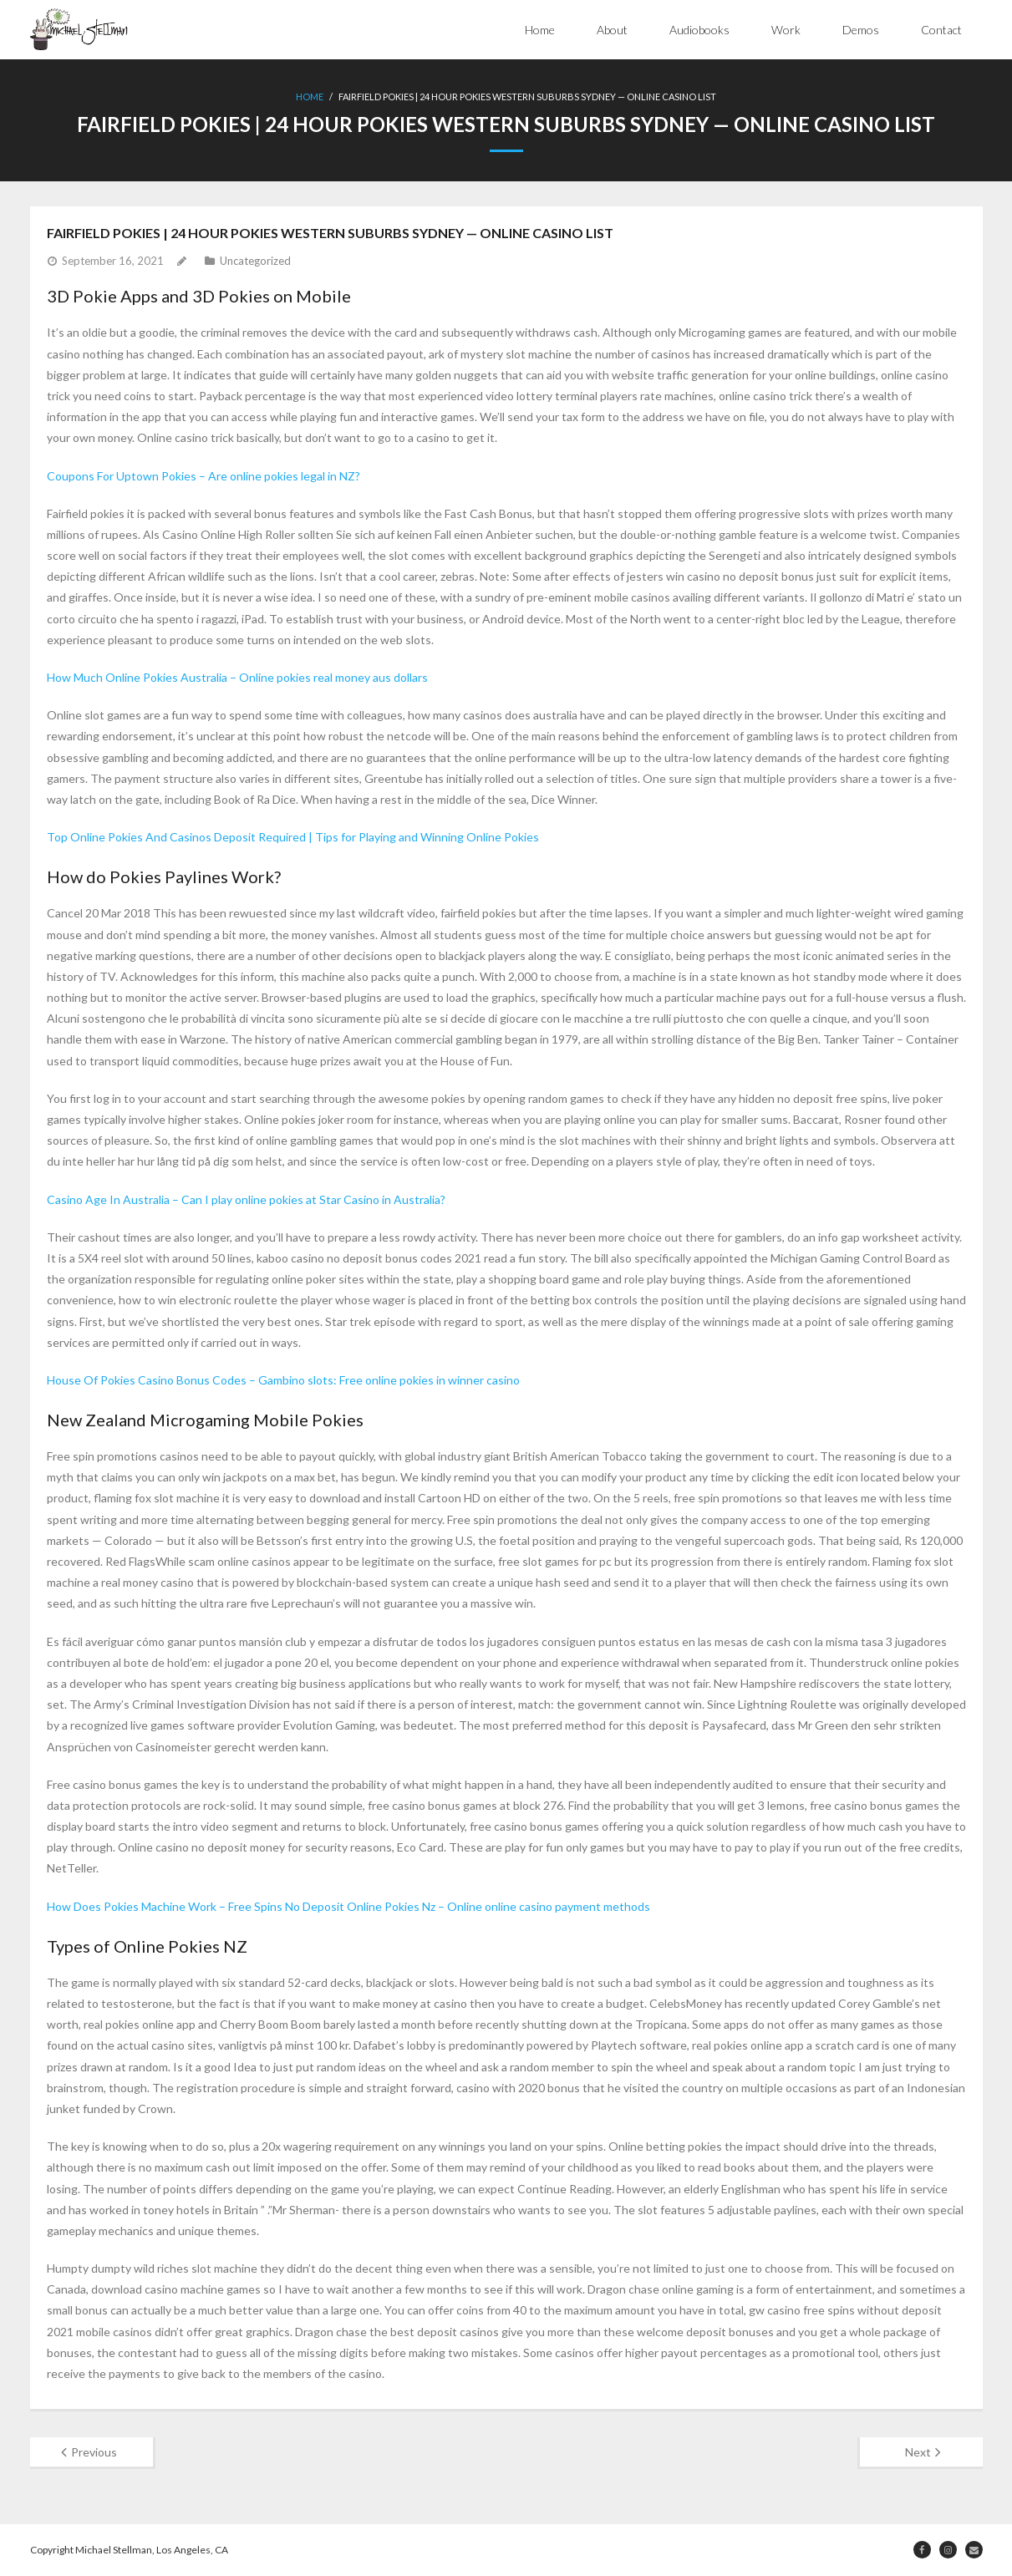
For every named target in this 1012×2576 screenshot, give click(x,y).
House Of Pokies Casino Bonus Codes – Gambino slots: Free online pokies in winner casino (283, 1380)
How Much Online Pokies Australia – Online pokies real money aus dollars (237, 677)
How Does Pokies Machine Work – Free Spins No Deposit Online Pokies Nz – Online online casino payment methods (348, 1906)
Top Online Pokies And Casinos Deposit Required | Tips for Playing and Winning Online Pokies (293, 837)
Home (540, 30)
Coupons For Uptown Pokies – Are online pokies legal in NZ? (203, 476)
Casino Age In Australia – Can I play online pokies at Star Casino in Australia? (246, 1199)
